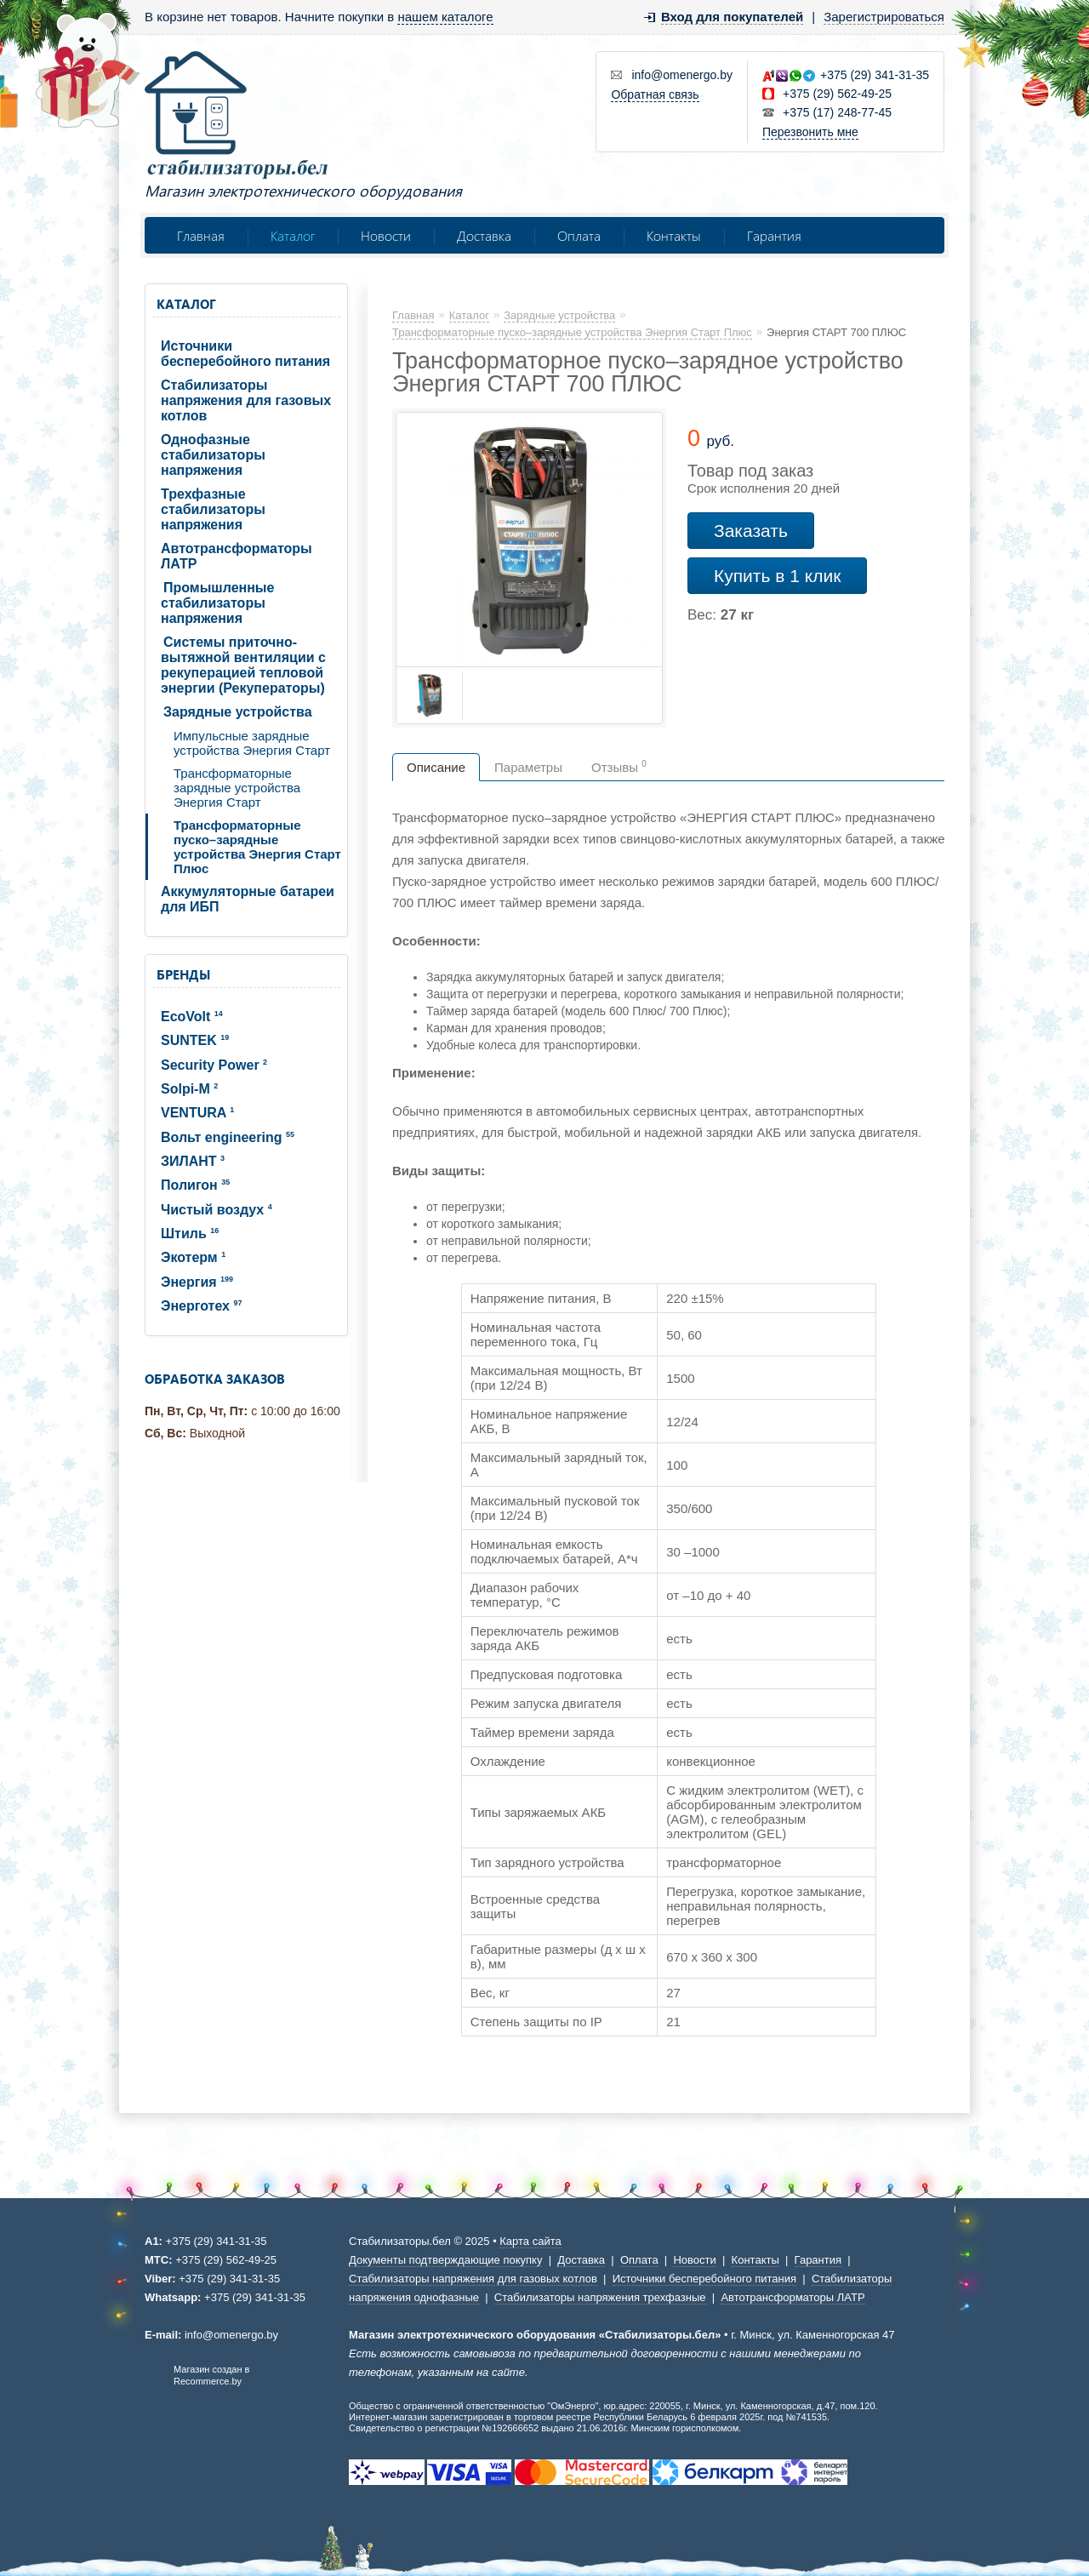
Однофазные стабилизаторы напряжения (213, 454)
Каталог (293, 235)
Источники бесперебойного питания (245, 353)
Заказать (751, 530)
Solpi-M (189, 1089)
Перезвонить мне (810, 132)
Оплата (579, 235)
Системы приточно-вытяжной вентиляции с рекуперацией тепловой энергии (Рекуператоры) (243, 665)
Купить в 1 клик (777, 575)
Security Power (214, 1065)
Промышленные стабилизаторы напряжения (217, 602)
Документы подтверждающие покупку (445, 2259)
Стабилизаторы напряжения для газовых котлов (246, 400)
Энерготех (201, 1306)
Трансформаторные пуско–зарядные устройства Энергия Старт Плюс (257, 847)
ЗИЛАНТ (193, 1161)
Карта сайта (530, 2241)
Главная (201, 235)
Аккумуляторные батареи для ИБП (247, 899)
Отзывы (619, 766)
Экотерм (193, 1257)
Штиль (190, 1233)
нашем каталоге (445, 16)
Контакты (674, 235)
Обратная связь (654, 94)
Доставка (484, 235)
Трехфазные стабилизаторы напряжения (213, 509)
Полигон (195, 1185)
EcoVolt (192, 1016)
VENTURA (197, 1112)
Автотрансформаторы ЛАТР (236, 556)
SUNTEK (195, 1040)
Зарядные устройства (237, 712)
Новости (386, 235)
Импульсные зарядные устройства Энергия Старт (252, 742)
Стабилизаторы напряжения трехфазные (600, 2297)
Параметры (528, 767)
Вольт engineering (227, 1137)
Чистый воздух (216, 1209)
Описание (436, 767)
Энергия (197, 1282)
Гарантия (774, 235)
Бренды (183, 974)
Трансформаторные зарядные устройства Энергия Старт (237, 787)
